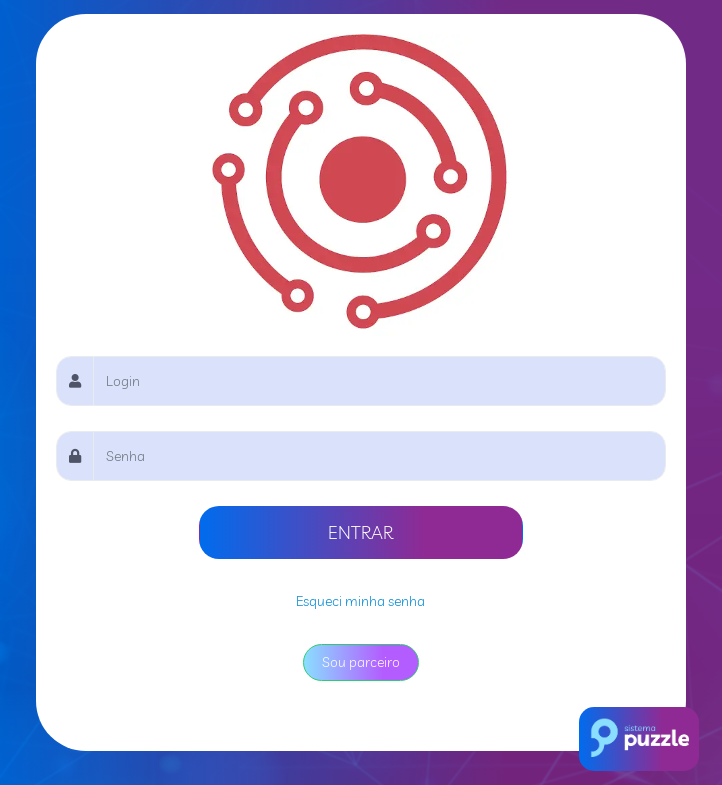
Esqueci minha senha (360, 601)
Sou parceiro (361, 662)
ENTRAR (360, 532)
